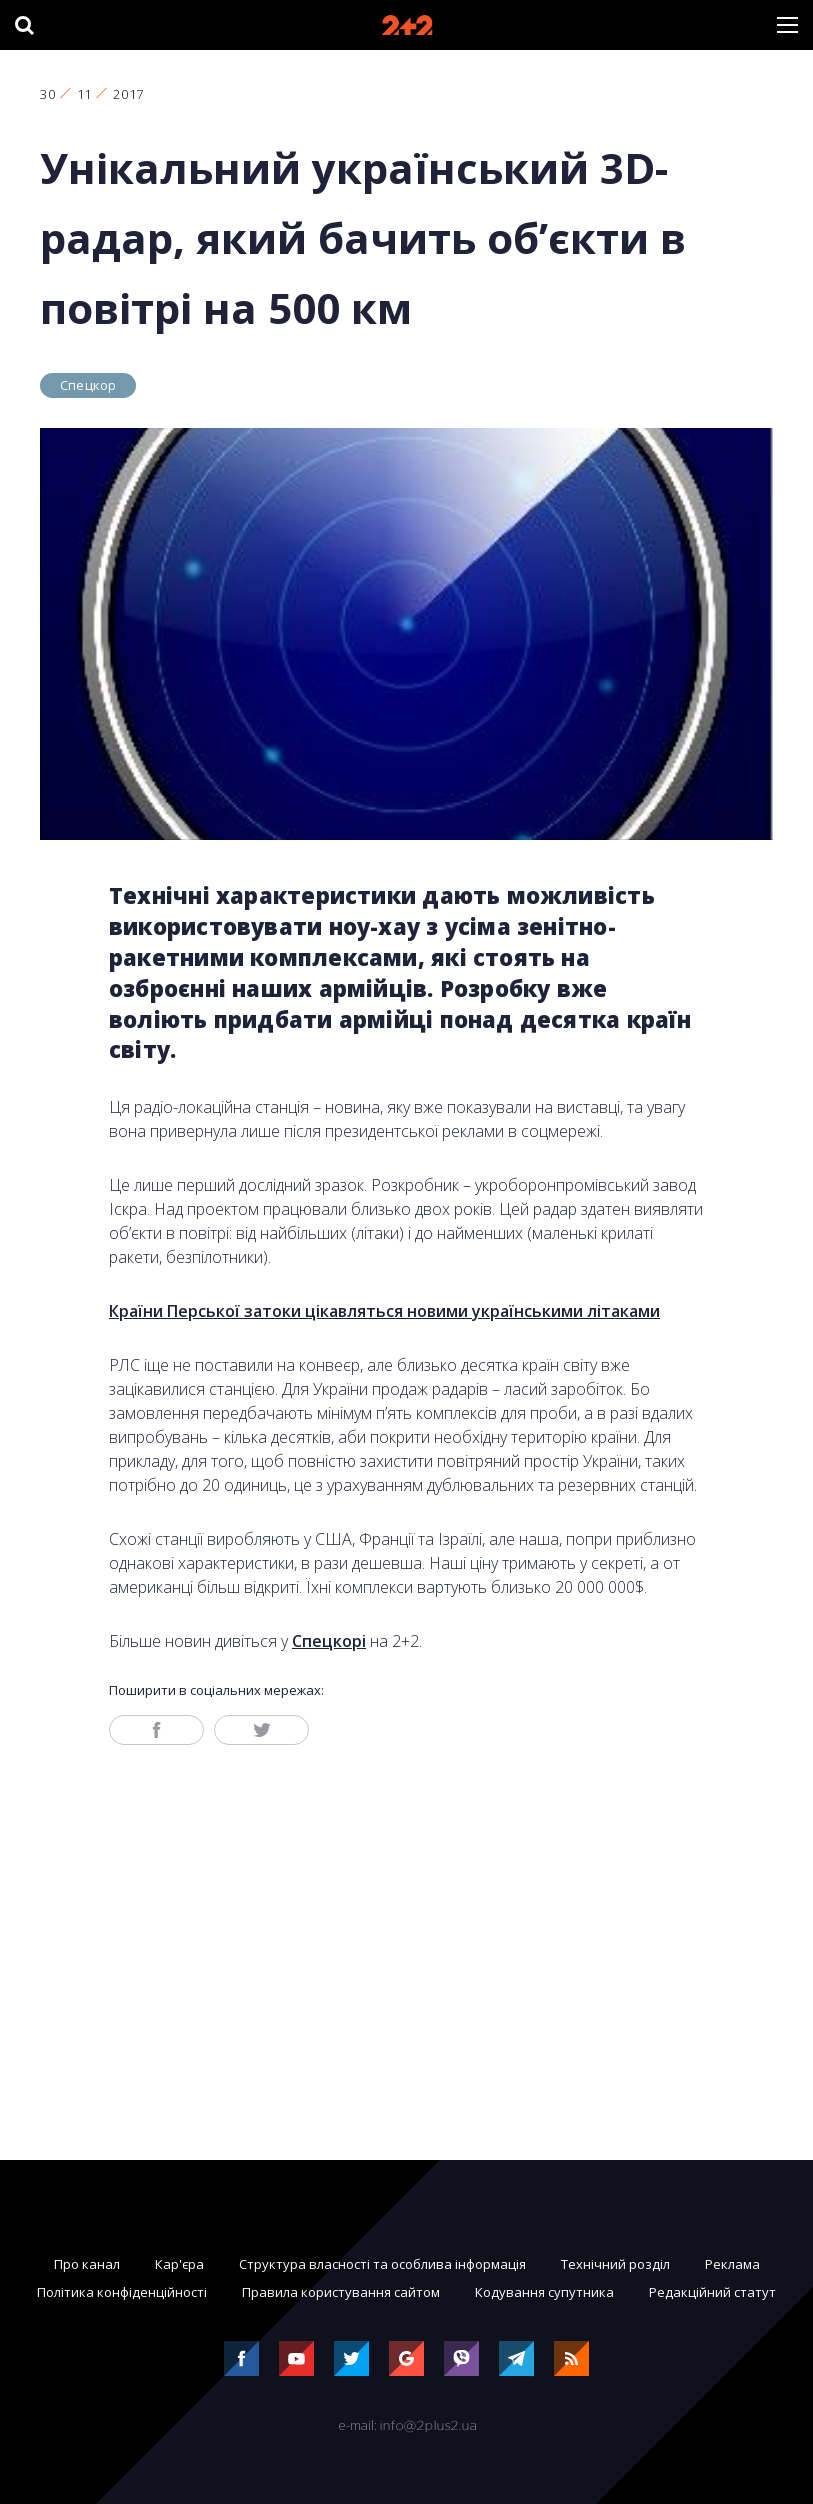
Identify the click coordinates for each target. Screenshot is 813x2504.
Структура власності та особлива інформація (382, 2264)
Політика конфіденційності (122, 2292)
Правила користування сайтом (341, 2292)
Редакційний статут (712, 2292)
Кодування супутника (544, 2292)
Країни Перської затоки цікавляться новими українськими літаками (384, 1311)
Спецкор (88, 385)
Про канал (87, 2264)
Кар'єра (179, 2264)
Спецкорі (329, 1641)
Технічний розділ (615, 2264)
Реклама (732, 2264)
